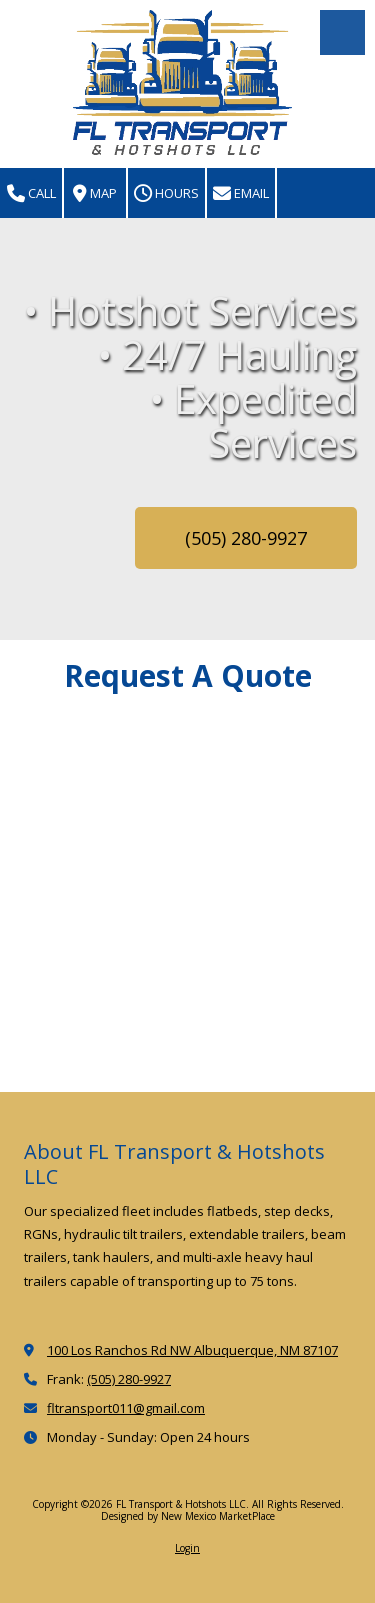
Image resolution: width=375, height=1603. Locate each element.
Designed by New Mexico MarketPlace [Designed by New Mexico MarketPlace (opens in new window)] (188, 1516)
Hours (166, 193)
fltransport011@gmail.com (126, 1408)
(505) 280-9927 (246, 538)
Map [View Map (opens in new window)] (95, 193)
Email (241, 193)
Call (31, 193)
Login (187, 1548)
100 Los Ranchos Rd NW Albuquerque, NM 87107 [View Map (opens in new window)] (192, 1350)
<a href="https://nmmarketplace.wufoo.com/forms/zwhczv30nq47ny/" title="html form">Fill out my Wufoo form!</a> (187, 901)
